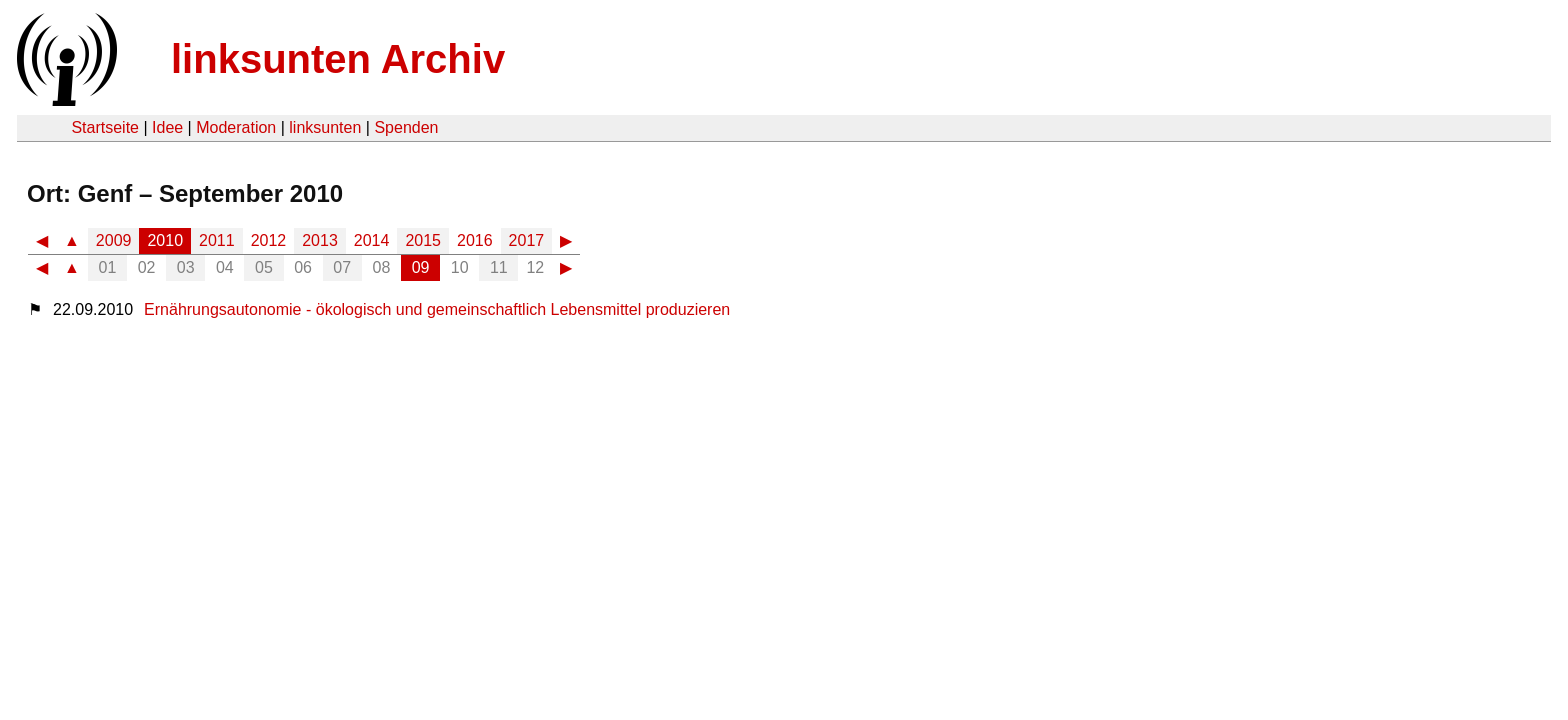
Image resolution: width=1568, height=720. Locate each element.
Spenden (406, 127)
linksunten (325, 127)
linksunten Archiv (338, 59)
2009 (114, 240)
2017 (527, 240)
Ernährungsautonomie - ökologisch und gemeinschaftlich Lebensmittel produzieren (437, 309)
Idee (167, 127)
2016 (475, 240)
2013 (320, 240)
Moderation (236, 127)
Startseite (105, 127)
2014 (372, 240)
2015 (423, 240)
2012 (269, 240)
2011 (217, 240)
